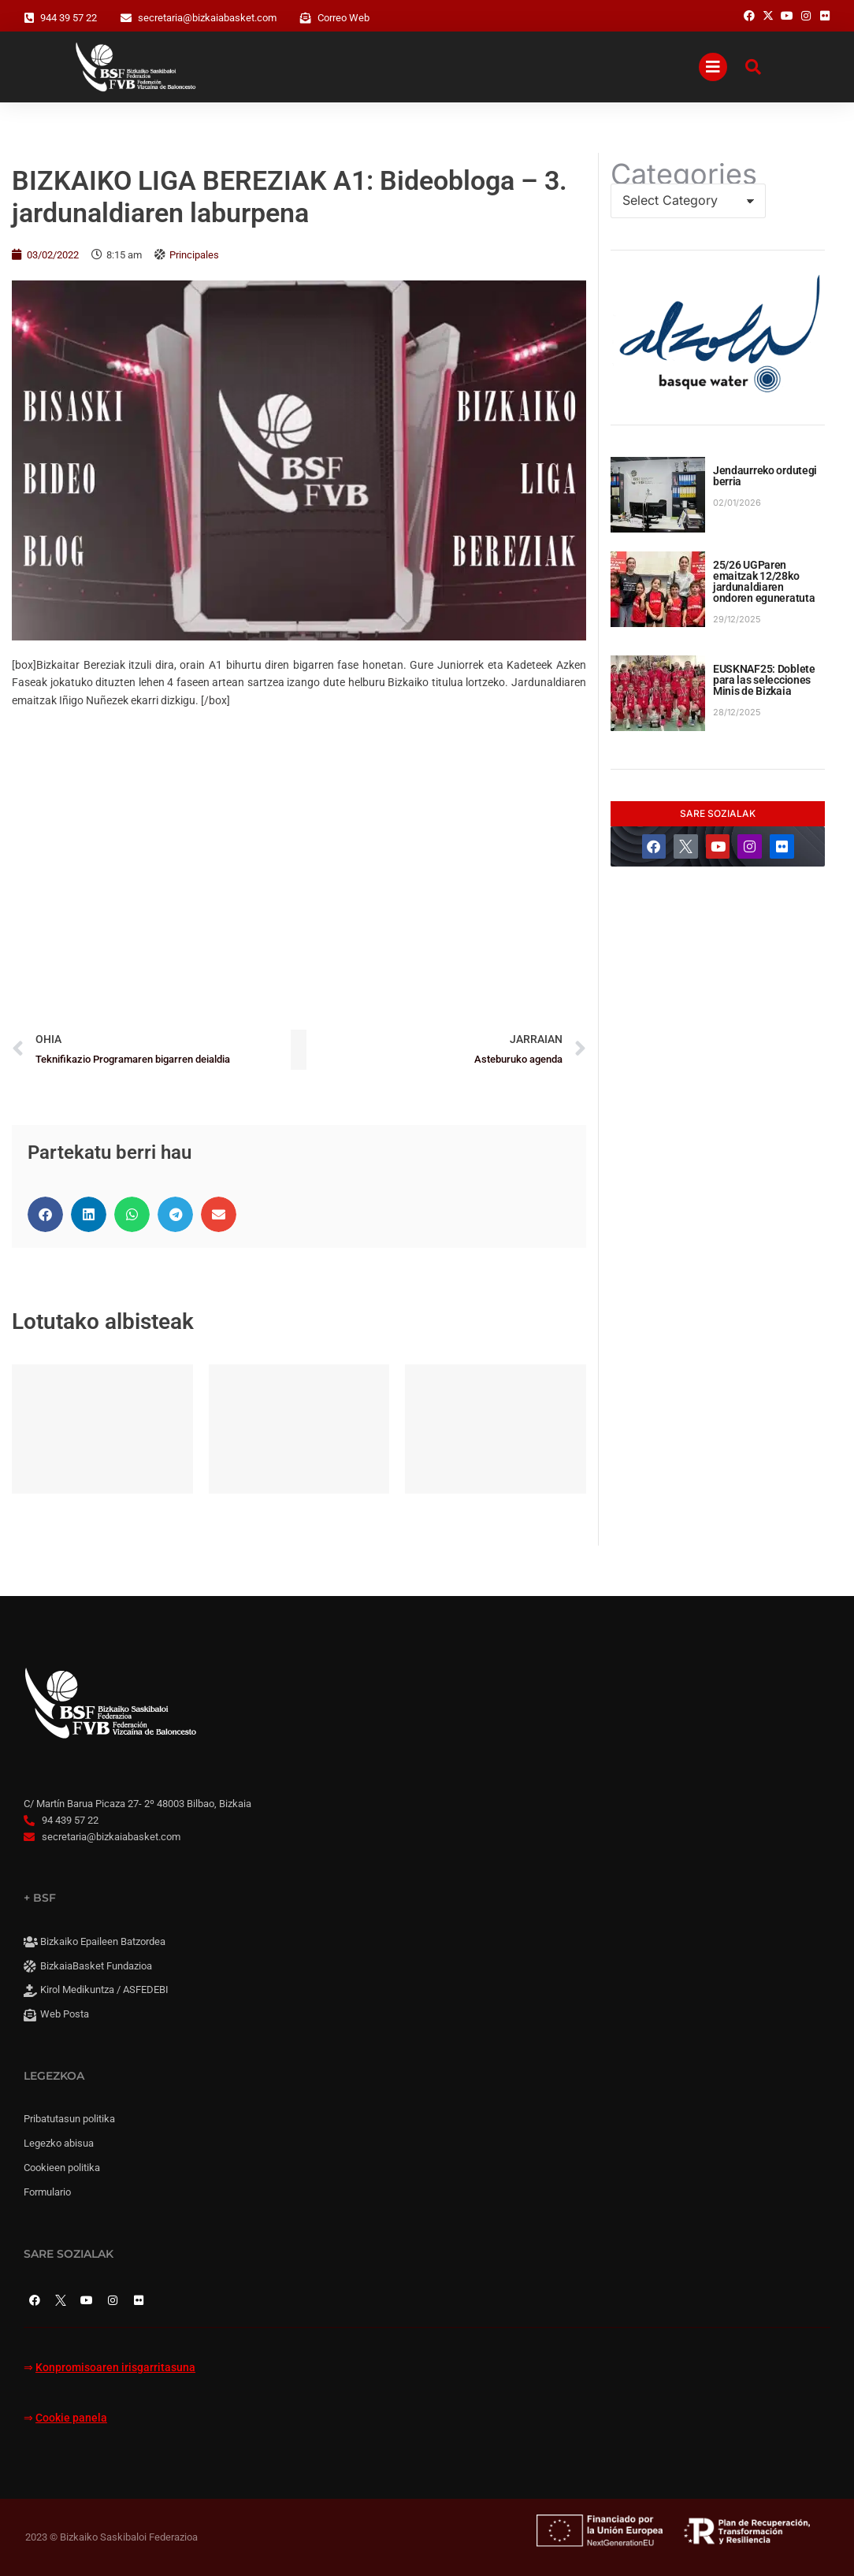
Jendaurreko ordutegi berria (765, 476)
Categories (684, 174)
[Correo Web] (305, 18)
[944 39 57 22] (29, 18)
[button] (45, 1214)
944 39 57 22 (68, 18)
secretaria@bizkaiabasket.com (207, 18)
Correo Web (343, 18)
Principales (194, 255)
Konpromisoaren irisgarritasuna (115, 2367)
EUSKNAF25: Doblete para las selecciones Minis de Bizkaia (764, 680)
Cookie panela (71, 2418)
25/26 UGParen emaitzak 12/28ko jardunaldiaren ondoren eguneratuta (764, 581)
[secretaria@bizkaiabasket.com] (126, 18)
